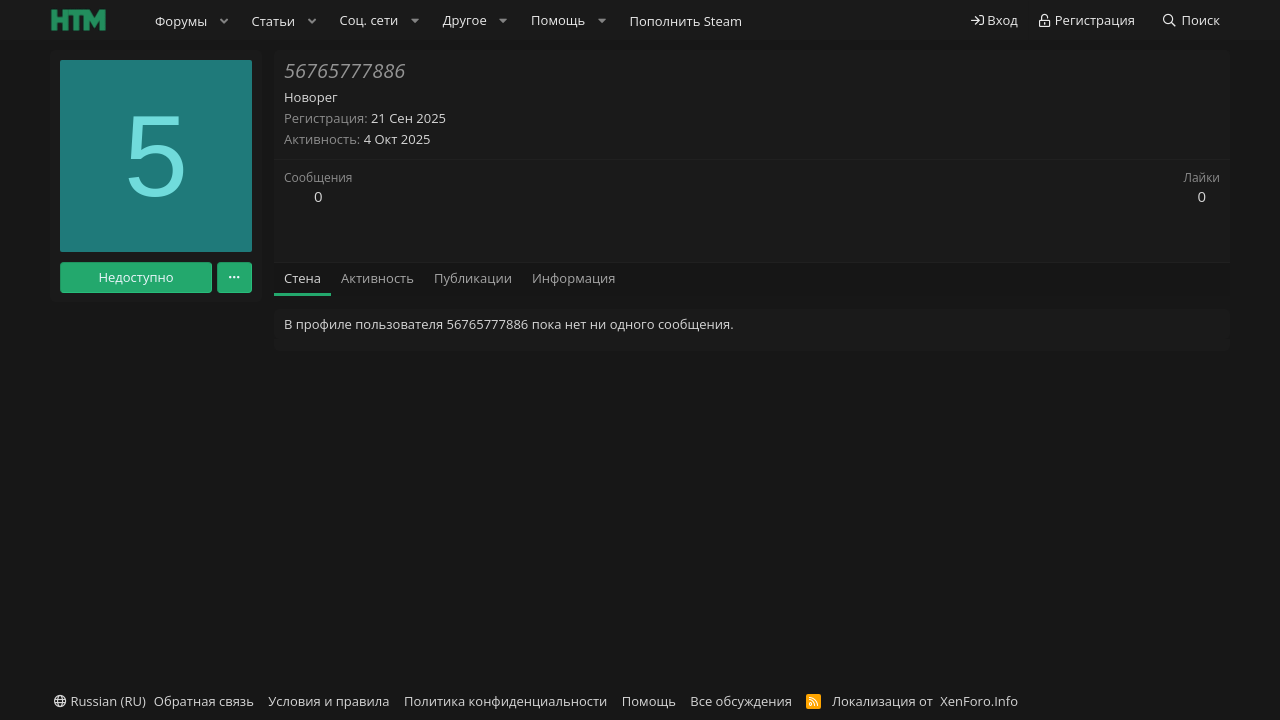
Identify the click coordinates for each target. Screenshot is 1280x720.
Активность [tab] (377, 278)
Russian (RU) (100, 701)
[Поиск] (1190, 20)
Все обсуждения (741, 701)
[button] (224, 21)
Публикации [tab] (473, 278)
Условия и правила (328, 701)
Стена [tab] (302, 278)
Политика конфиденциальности (505, 701)
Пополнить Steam (685, 21)
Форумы (181, 21)
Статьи (274, 21)
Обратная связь (204, 701)
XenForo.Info (979, 701)
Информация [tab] (574, 278)
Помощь (649, 701)
